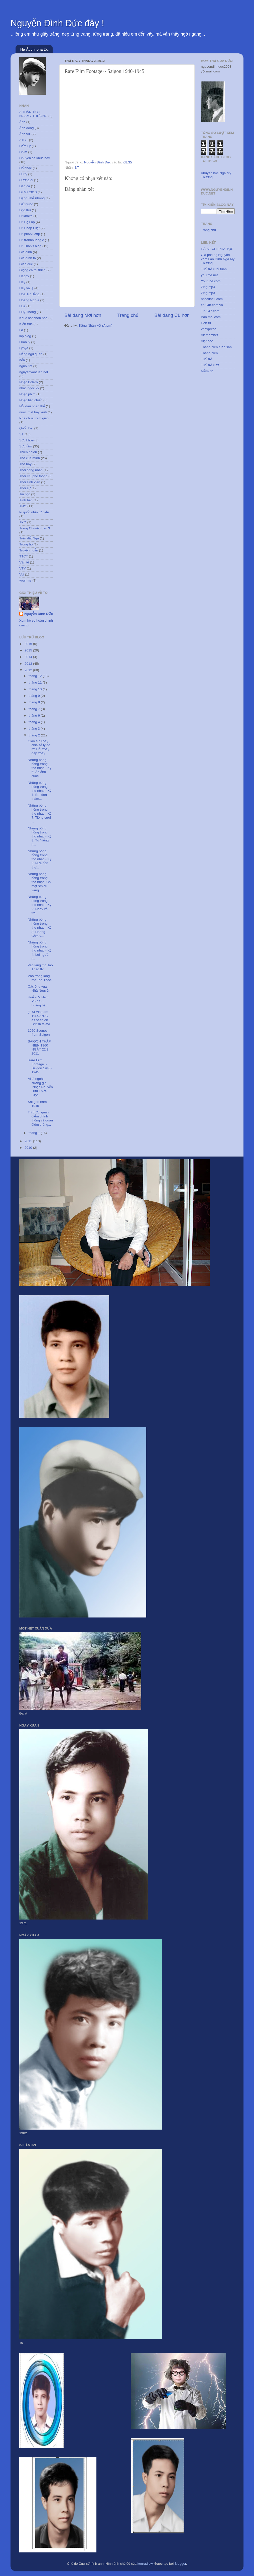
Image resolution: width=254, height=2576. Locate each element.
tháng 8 (35, 702)
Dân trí (206, 323)
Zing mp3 (208, 293)
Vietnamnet (209, 335)
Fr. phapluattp (29, 234)
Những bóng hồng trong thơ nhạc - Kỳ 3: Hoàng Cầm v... (39, 928)
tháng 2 (35, 735)
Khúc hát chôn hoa (33, 318)
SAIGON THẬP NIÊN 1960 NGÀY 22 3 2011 (39, 1047)
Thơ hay (25, 464)
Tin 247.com (210, 311)
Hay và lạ (26, 288)
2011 (29, 1141)
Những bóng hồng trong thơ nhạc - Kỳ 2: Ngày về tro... (39, 905)
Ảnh (22, 122)
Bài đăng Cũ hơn (172, 315)
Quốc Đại (26, 428)
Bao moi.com (211, 317)
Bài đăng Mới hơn (82, 315)
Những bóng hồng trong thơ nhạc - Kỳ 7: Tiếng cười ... (39, 814)
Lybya (23, 348)
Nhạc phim (27, 394)
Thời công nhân (31, 470)
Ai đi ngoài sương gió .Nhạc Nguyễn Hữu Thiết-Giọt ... (40, 1087)
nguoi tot (25, 366)
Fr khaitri (26, 216)
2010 (29, 1148)
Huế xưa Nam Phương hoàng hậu (38, 1001)
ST (77, 167)
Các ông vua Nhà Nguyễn (39, 988)
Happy (24, 276)
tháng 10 (36, 689)
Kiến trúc (26, 324)
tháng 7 (35, 709)
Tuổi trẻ (206, 359)
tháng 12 (36, 676)
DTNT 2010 (28, 192)
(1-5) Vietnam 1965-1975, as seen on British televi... (40, 1018)
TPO (22, 522)
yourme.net (209, 275)
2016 (29, 644)
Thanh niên (209, 353)
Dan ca (24, 186)
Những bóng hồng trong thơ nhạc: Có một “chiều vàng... (39, 882)
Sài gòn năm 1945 (37, 1104)
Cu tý (23, 174)
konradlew (145, 2563)
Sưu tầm (25, 446)
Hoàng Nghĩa (29, 300)
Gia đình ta (27, 258)
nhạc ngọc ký (29, 388)
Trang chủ (127, 315)
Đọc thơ (25, 210)
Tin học (24, 494)
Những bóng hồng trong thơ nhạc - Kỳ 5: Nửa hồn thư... (39, 859)
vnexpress (208, 329)
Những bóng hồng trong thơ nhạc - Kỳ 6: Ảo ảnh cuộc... (39, 768)
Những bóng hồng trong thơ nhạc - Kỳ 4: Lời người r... (39, 950)
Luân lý (24, 342)
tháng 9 (35, 696)
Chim (23, 152)
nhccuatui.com (212, 299)
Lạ (21, 330)
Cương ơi (26, 180)
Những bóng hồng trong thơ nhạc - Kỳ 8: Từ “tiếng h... (39, 836)
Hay (22, 282)
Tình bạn (26, 500)
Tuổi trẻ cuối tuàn (214, 269)
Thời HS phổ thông (33, 476)
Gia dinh (25, 252)
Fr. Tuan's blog (30, 246)
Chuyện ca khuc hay (34, 158)
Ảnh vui (25, 134)
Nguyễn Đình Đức (38, 614)
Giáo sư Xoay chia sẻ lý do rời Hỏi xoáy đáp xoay (39, 747)
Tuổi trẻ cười (210, 365)
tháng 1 (35, 1133)
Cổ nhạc (25, 168)
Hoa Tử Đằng (29, 294)
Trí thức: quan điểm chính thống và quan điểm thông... (40, 1118)
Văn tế (24, 562)
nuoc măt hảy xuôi (33, 412)
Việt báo (207, 341)
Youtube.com (210, 281)
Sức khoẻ (26, 440)
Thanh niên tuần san (216, 347)
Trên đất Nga (29, 538)
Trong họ (26, 544)
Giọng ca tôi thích (32, 270)
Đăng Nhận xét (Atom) (95, 325)
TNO (23, 506)
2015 (29, 650)
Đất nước (26, 204)
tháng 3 (35, 728)
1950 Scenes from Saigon (39, 1032)
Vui (21, 574)
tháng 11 (36, 682)
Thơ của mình (29, 458)
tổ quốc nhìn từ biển (34, 512)
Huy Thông (27, 312)
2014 (29, 657)
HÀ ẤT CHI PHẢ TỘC (217, 249)
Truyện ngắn (28, 550)
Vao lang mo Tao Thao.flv (40, 967)
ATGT (23, 140)
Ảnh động (26, 128)
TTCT (23, 556)
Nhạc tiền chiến (30, 400)
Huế (22, 306)
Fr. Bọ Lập (27, 222)
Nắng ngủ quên (30, 354)
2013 (29, 663)
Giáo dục (26, 264)
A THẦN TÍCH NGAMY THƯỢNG (33, 114)
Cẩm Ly (25, 146)
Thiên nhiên (28, 452)
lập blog (25, 336)
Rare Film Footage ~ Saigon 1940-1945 (40, 1066)
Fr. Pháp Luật (29, 228)
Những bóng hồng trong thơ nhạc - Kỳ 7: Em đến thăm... (39, 791)
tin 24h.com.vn (212, 305)
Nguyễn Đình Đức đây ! (57, 23)
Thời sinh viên (29, 482)
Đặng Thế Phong (32, 198)
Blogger (180, 2563)
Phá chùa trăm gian (34, 418)
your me (25, 580)
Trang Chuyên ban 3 (34, 528)
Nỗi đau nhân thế (32, 406)
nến (22, 360)
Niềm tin (207, 371)
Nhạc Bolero (28, 382)
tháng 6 (35, 715)
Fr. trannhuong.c (31, 240)
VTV (22, 568)
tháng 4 (35, 722)
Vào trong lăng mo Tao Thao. (40, 978)
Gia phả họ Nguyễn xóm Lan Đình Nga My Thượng (217, 259)
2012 (29, 670)
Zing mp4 (208, 287)
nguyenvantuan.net (33, 372)
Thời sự (25, 488)
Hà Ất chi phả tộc (34, 49)
